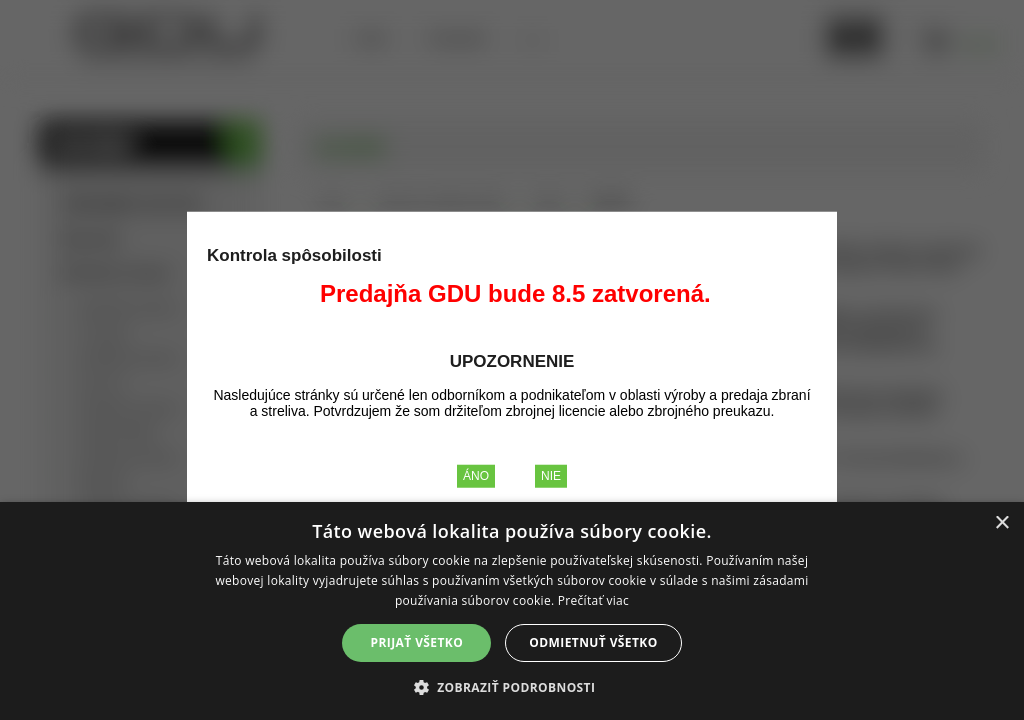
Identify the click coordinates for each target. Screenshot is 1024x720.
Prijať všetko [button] (417, 642)
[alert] (512, 611)
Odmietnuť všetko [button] (593, 642)
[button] (512, 686)
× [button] (1001, 523)
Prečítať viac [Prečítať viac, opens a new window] (593, 600)
